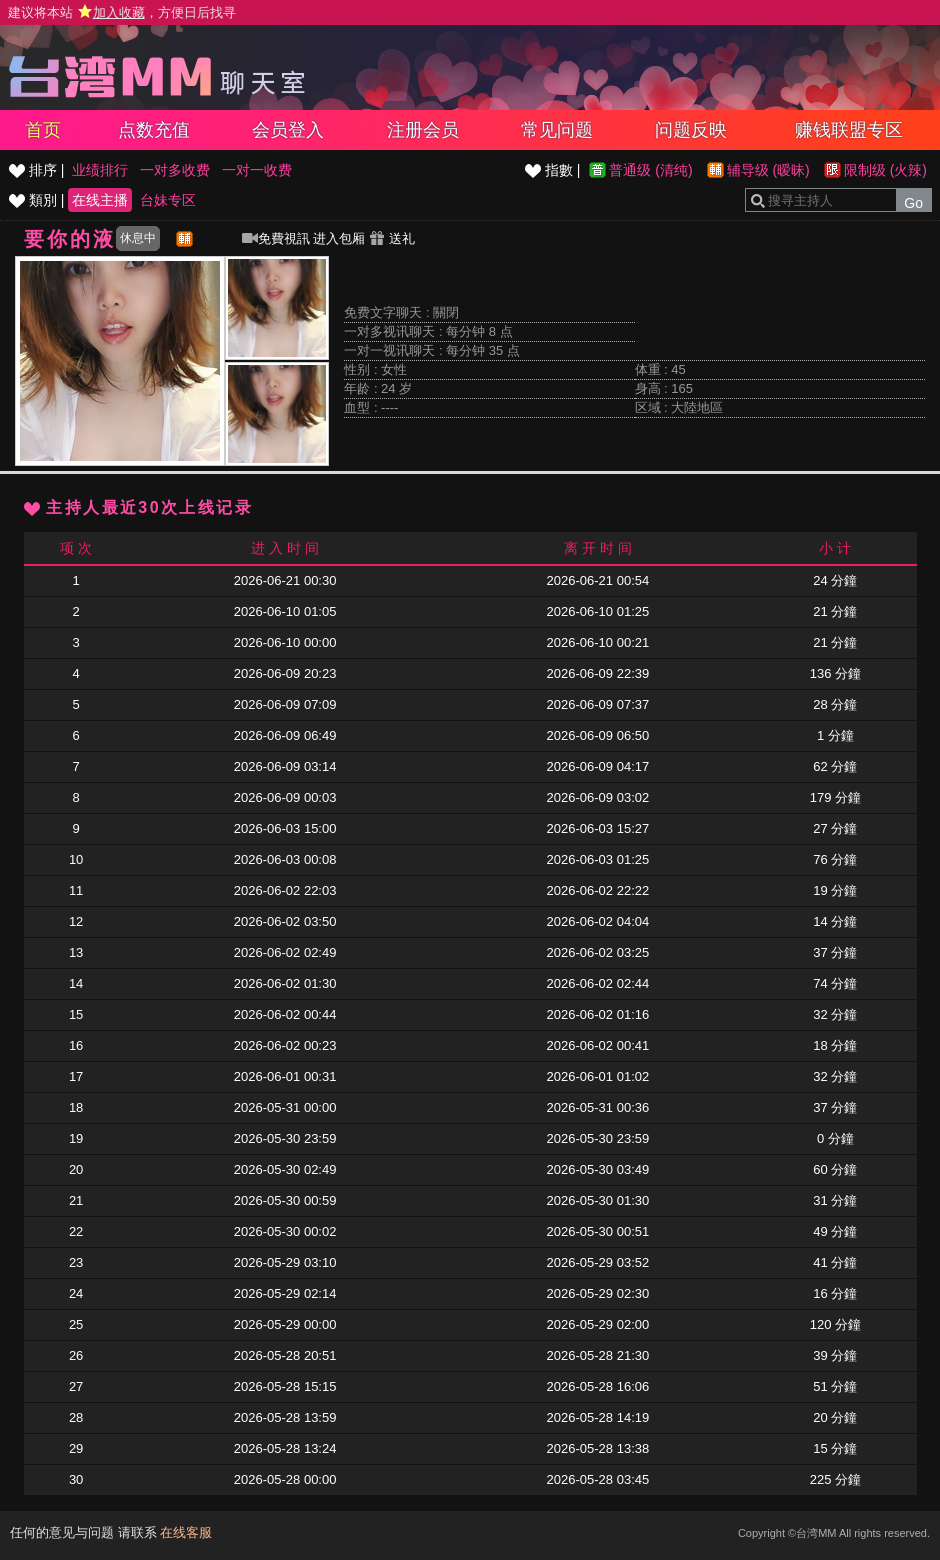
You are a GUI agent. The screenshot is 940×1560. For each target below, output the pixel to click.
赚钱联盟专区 (849, 130)
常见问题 (557, 130)
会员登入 (288, 130)
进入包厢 (339, 238)
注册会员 (423, 130)
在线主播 (100, 200)
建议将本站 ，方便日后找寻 (122, 12)
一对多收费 (175, 170)
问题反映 (691, 130)
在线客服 (186, 1532)
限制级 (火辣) (885, 170)
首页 (43, 130)
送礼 (392, 238)
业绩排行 (100, 170)
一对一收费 (257, 170)
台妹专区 (168, 200)
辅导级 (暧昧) (768, 170)
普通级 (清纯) (650, 170)
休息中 (138, 238)
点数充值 (154, 130)
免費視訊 (276, 238)
